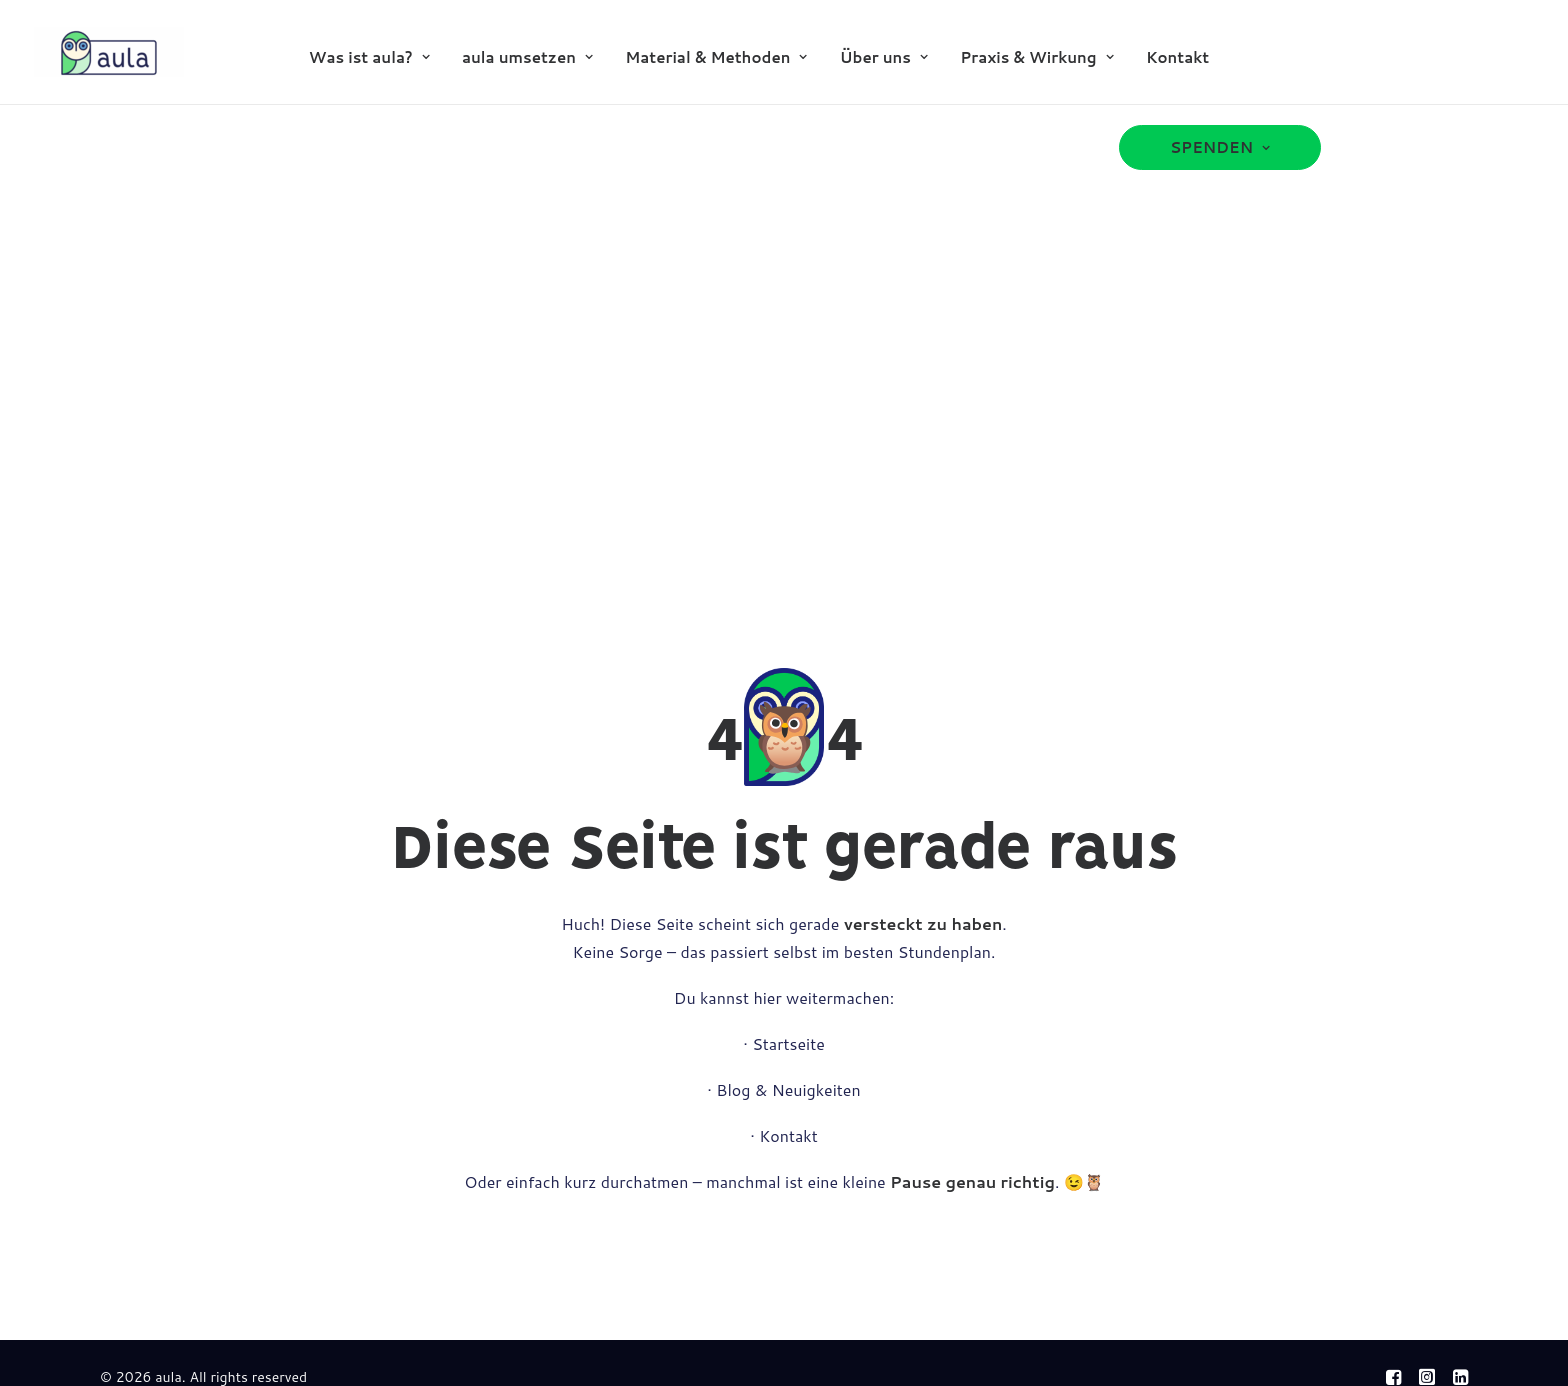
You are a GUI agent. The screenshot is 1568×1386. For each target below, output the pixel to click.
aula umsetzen (527, 57)
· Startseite (784, 1043)
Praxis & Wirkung (1036, 57)
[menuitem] (369, 57)
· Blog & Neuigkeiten (783, 1089)
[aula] (109, 52)
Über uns (884, 57)
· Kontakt (784, 1135)
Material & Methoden (716, 57)
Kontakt (1177, 57)
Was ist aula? (369, 57)
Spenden (1220, 147)
